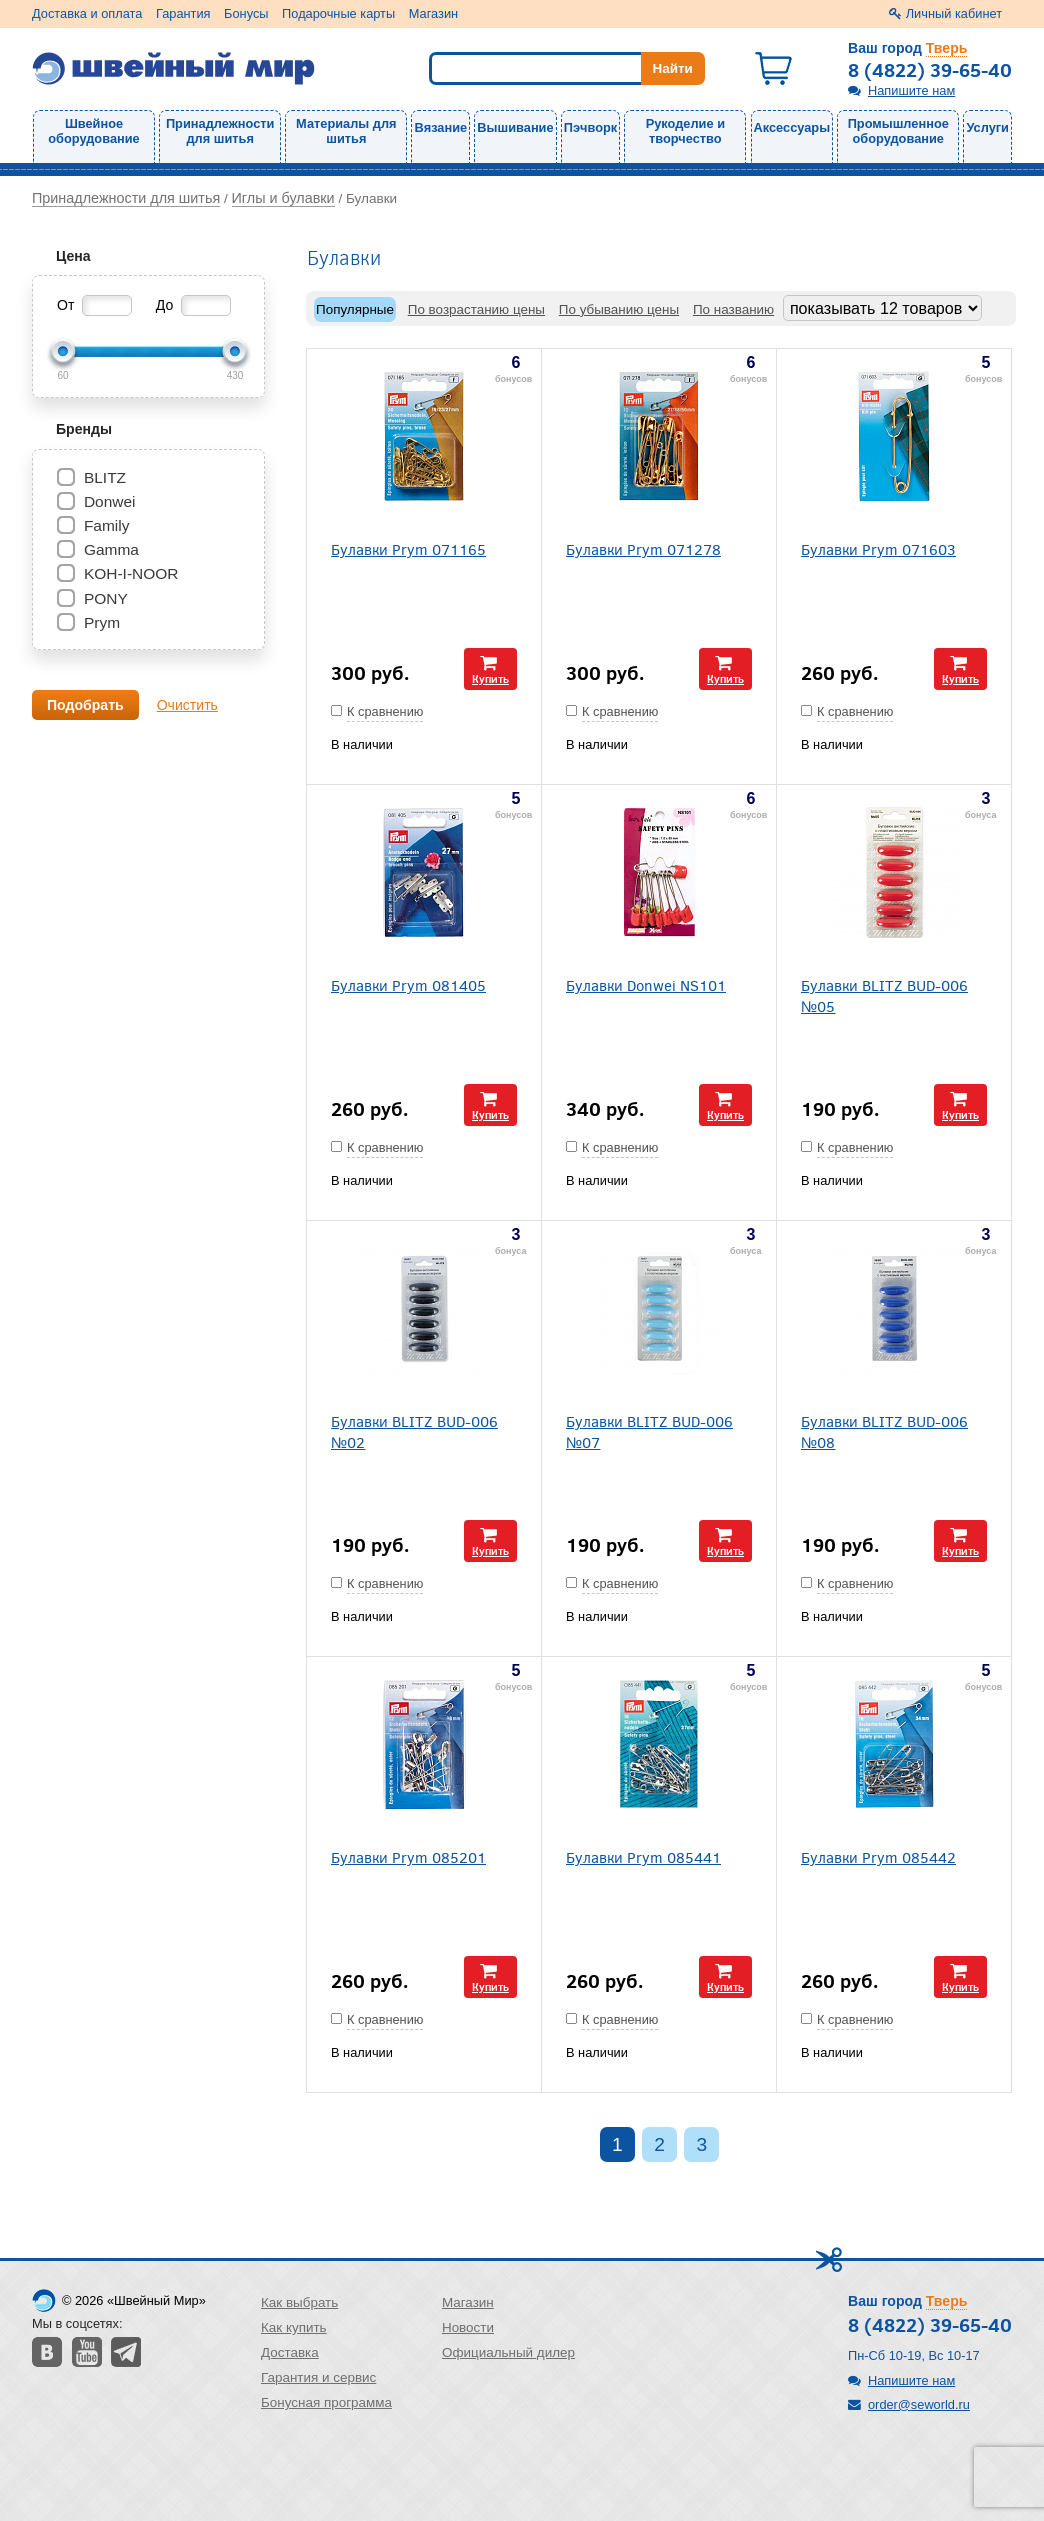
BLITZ (105, 477)
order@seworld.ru (919, 2404)
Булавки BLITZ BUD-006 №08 (884, 1431)
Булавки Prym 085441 (643, 1856)
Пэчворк (590, 127)
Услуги (987, 127)
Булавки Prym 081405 (408, 984)
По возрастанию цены (476, 309)
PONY (106, 598)
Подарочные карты (338, 13)
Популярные (355, 309)
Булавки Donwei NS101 (646, 984)
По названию (733, 309)
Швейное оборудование (93, 131)
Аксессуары (792, 127)
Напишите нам (911, 90)
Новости (468, 2327)
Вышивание (515, 127)
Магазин (433, 13)
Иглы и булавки (283, 198)
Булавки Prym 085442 (878, 1856)
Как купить (294, 2327)
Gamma (111, 549)
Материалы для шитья (346, 131)
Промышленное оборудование (898, 131)
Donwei (110, 501)
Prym (102, 622)
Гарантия (183, 13)
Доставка (290, 2352)
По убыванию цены (619, 309)
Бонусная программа (326, 2402)
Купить (490, 678)
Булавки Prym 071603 (878, 548)
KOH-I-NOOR (131, 573)
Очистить (187, 705)
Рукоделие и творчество (685, 131)
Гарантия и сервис (318, 2377)
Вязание (440, 127)
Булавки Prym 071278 (643, 548)
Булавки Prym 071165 (408, 548)
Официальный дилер (508, 2352)
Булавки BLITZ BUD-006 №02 (414, 1431)
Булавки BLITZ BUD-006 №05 (884, 995)
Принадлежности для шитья (220, 131)
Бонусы (246, 13)
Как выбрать (299, 2302)
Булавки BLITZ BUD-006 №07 (649, 1431)
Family (107, 525)
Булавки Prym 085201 (408, 1856)
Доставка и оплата (87, 13)
